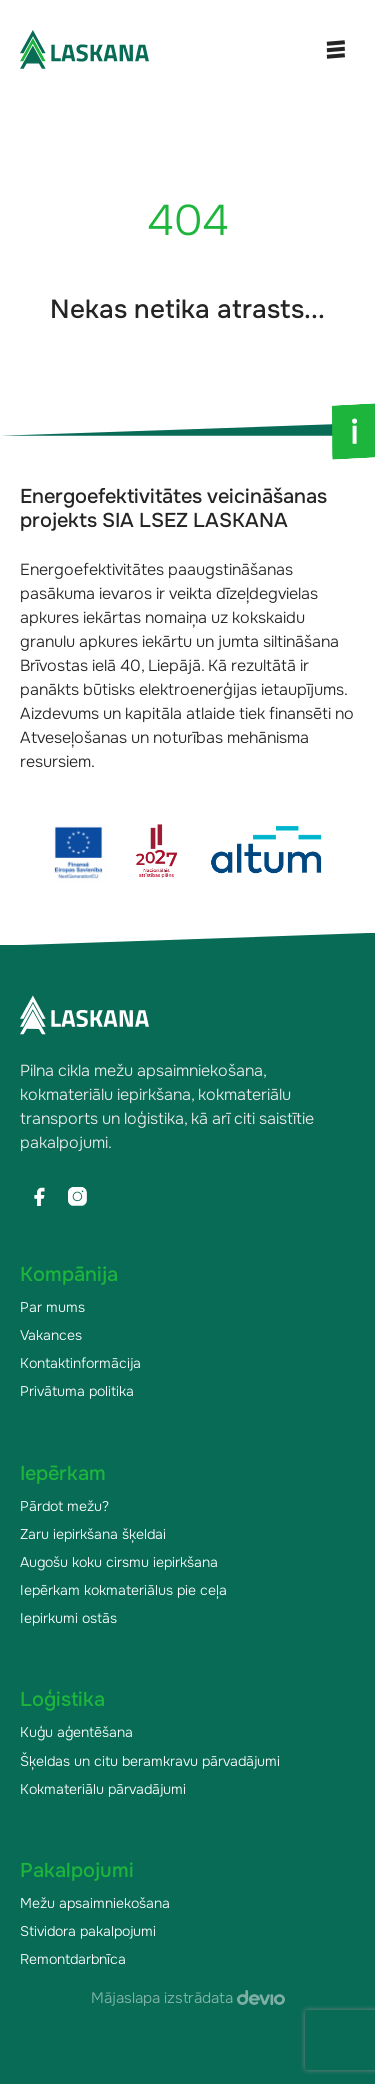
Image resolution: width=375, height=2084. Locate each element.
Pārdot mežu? (64, 1506)
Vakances (51, 1335)
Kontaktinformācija (80, 1363)
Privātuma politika (77, 1391)
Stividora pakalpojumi (88, 1931)
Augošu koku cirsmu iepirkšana (119, 1562)
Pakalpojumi (77, 1870)
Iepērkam (63, 1473)
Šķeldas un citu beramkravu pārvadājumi (150, 1761)
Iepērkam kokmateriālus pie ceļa (123, 1590)
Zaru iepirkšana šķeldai (93, 1534)
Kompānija (69, 1274)
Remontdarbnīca (73, 1959)
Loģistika (62, 1699)
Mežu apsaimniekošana (95, 1903)
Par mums (52, 1307)
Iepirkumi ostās (68, 1618)
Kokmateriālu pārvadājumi (103, 1789)
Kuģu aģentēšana (76, 1732)
